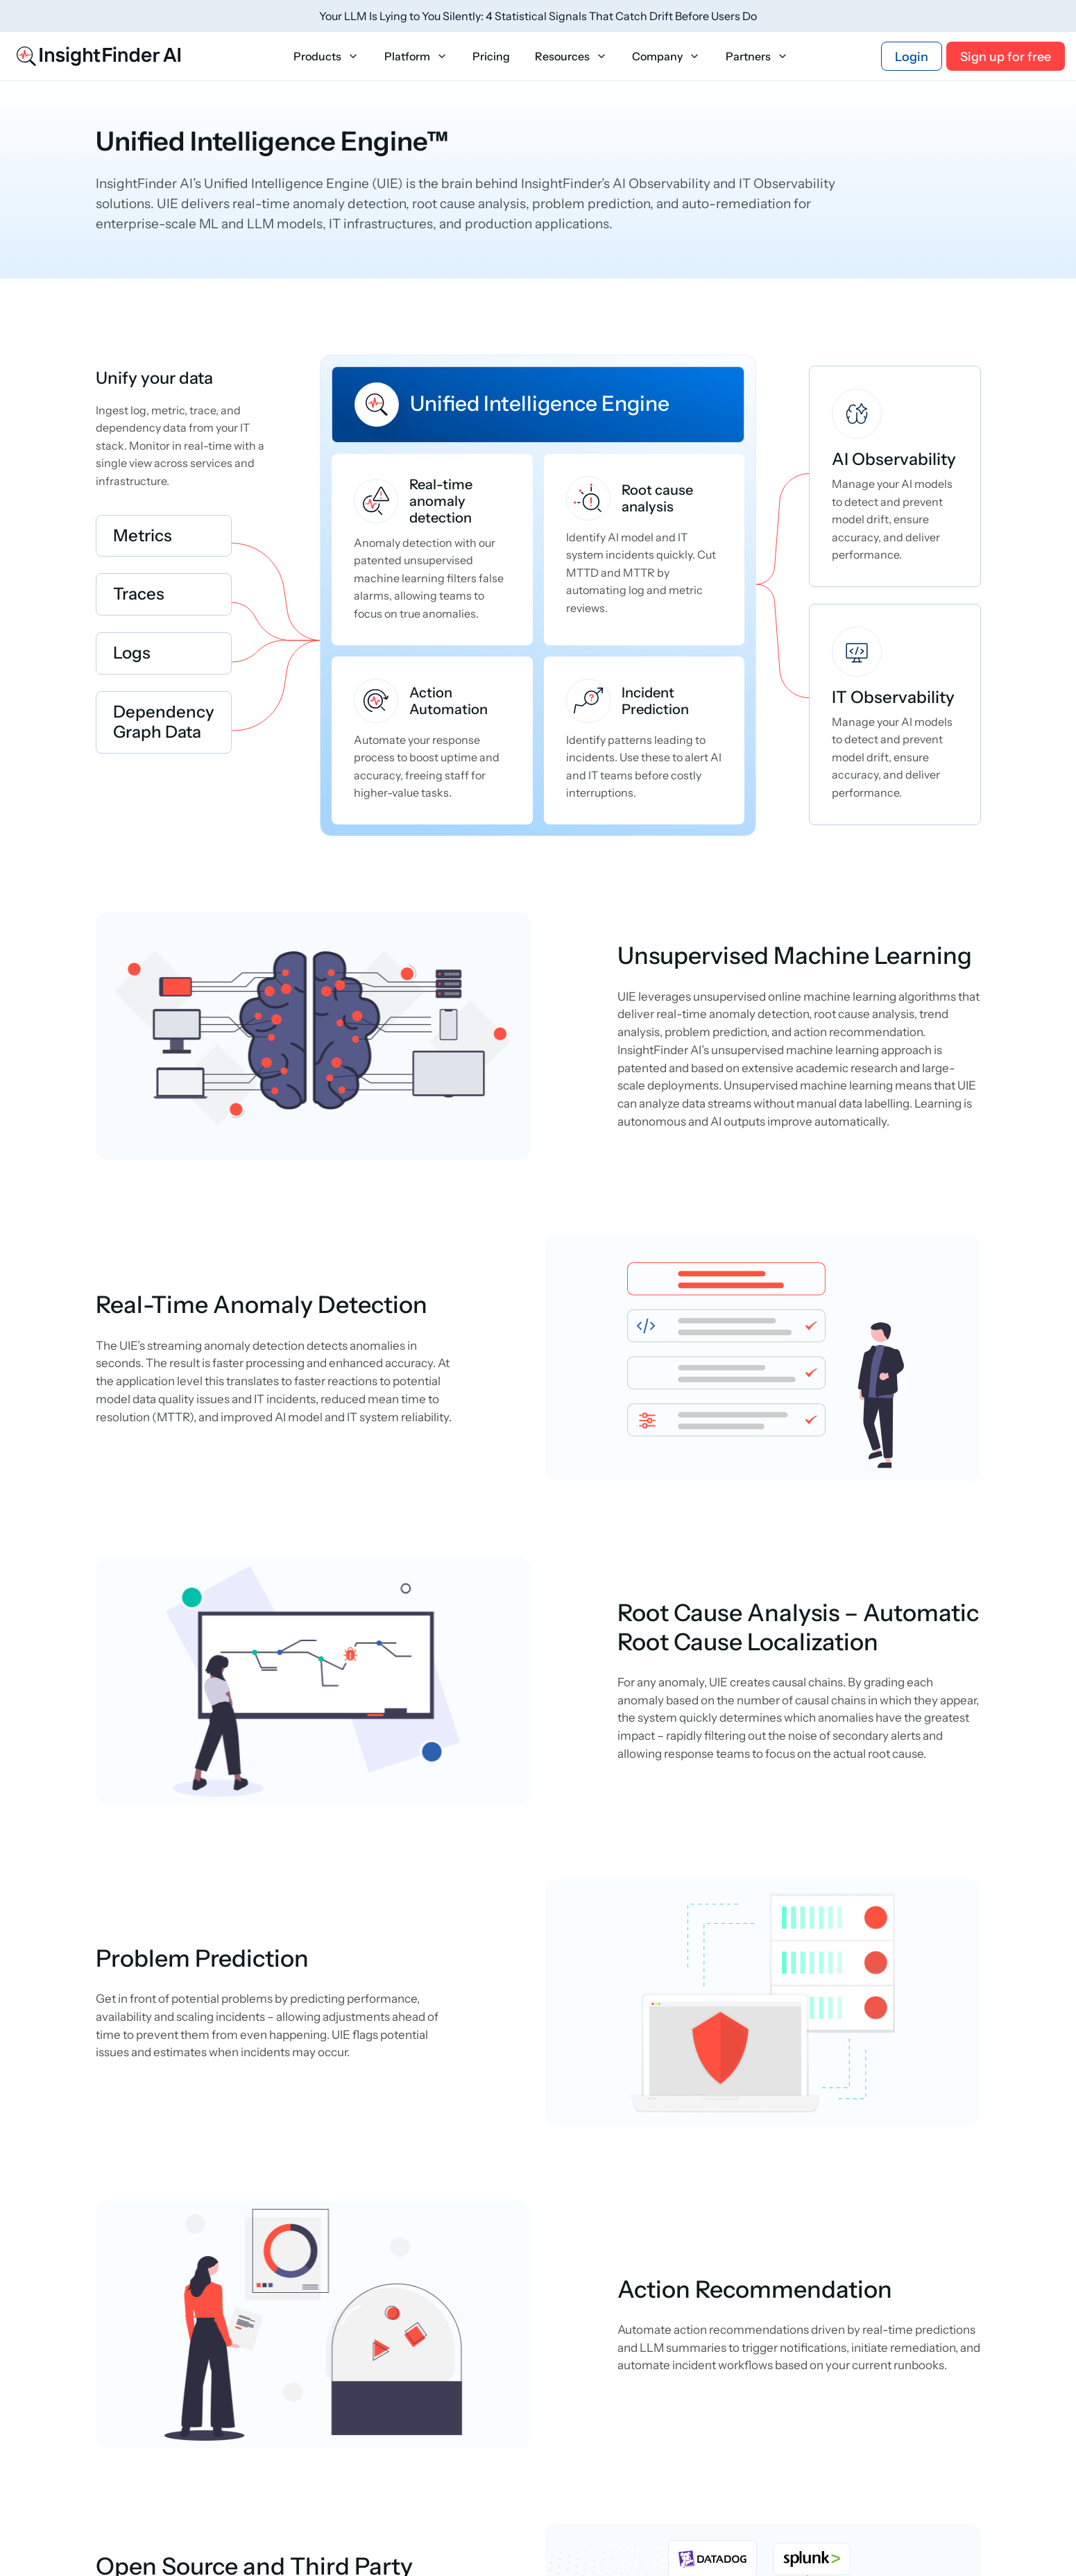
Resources (571, 56)
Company (666, 56)
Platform (415, 56)
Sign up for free (1005, 56)
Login (911, 56)
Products (326, 56)
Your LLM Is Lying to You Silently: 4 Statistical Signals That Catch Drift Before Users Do (538, 16)
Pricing (491, 56)
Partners (757, 56)
